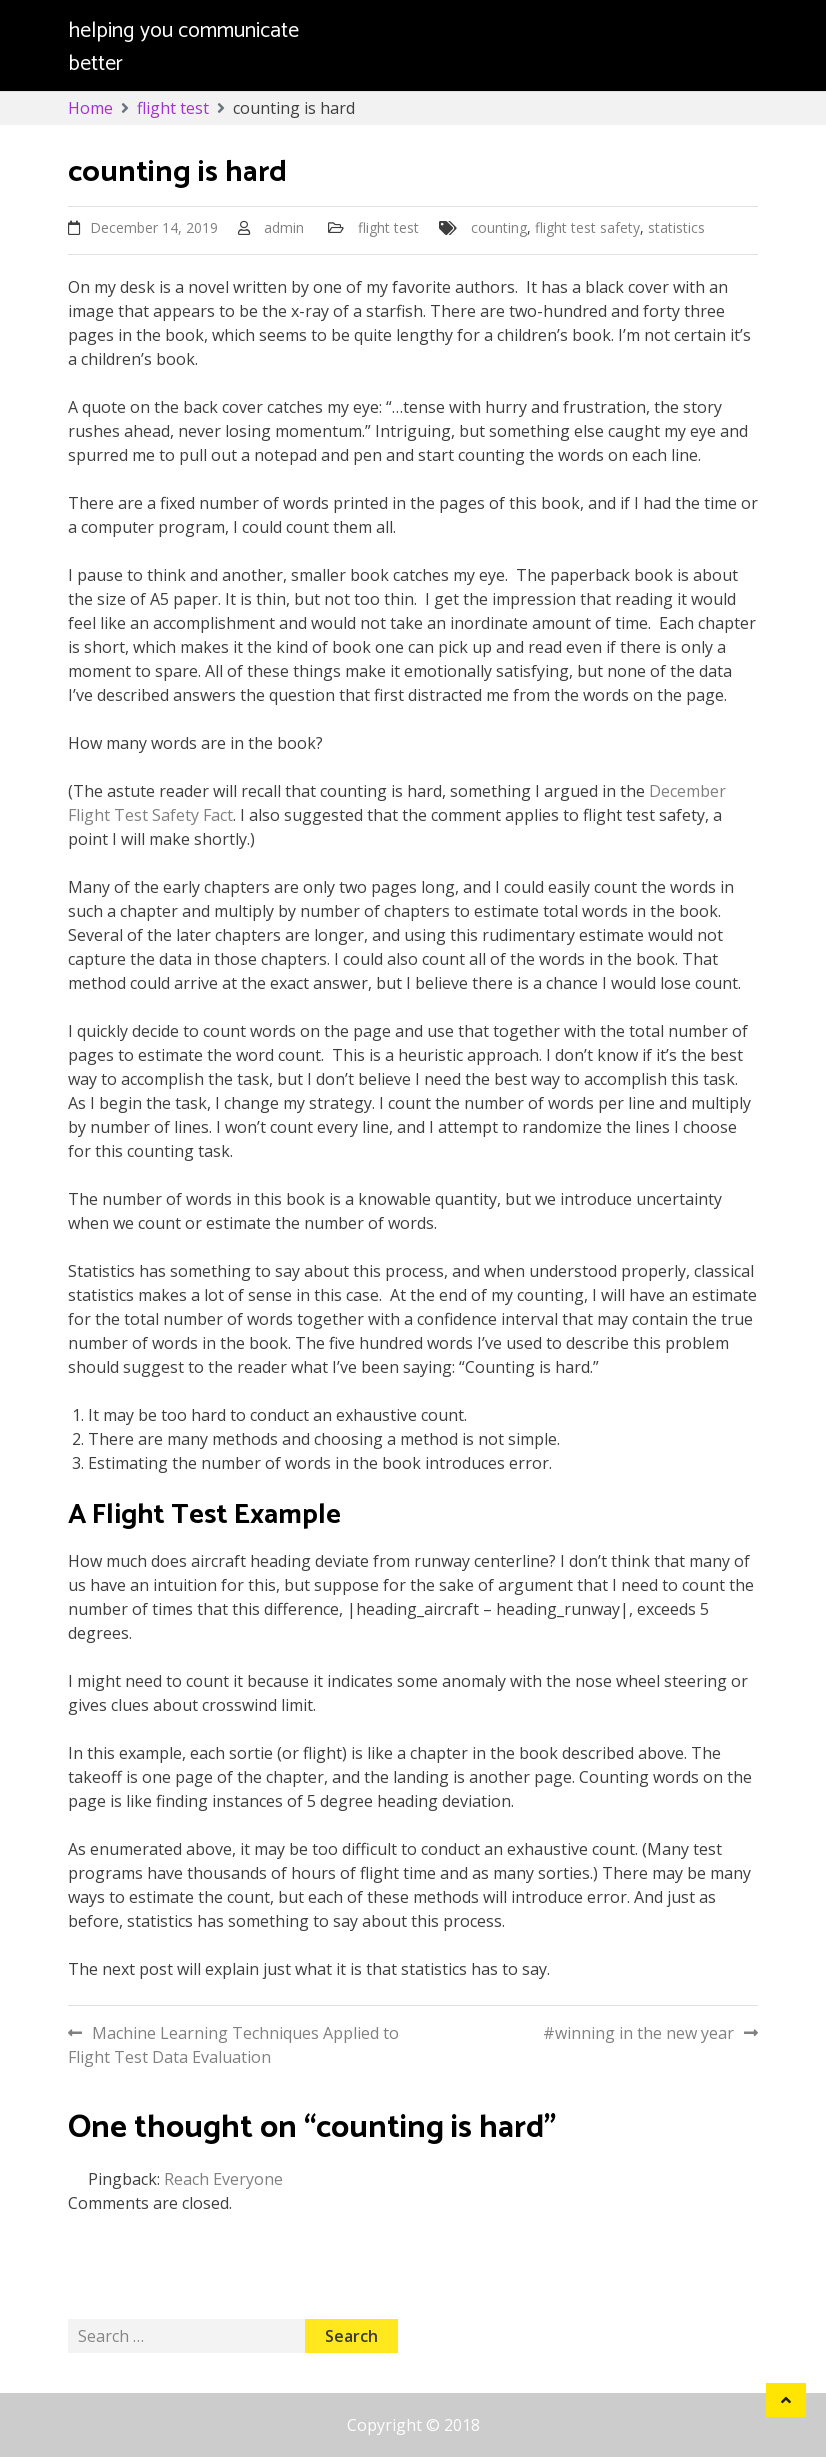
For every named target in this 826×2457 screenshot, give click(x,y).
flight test (388, 227)
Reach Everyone (223, 2179)
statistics (676, 227)
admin (284, 227)
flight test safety (587, 227)
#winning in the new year (638, 2033)
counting (499, 227)
